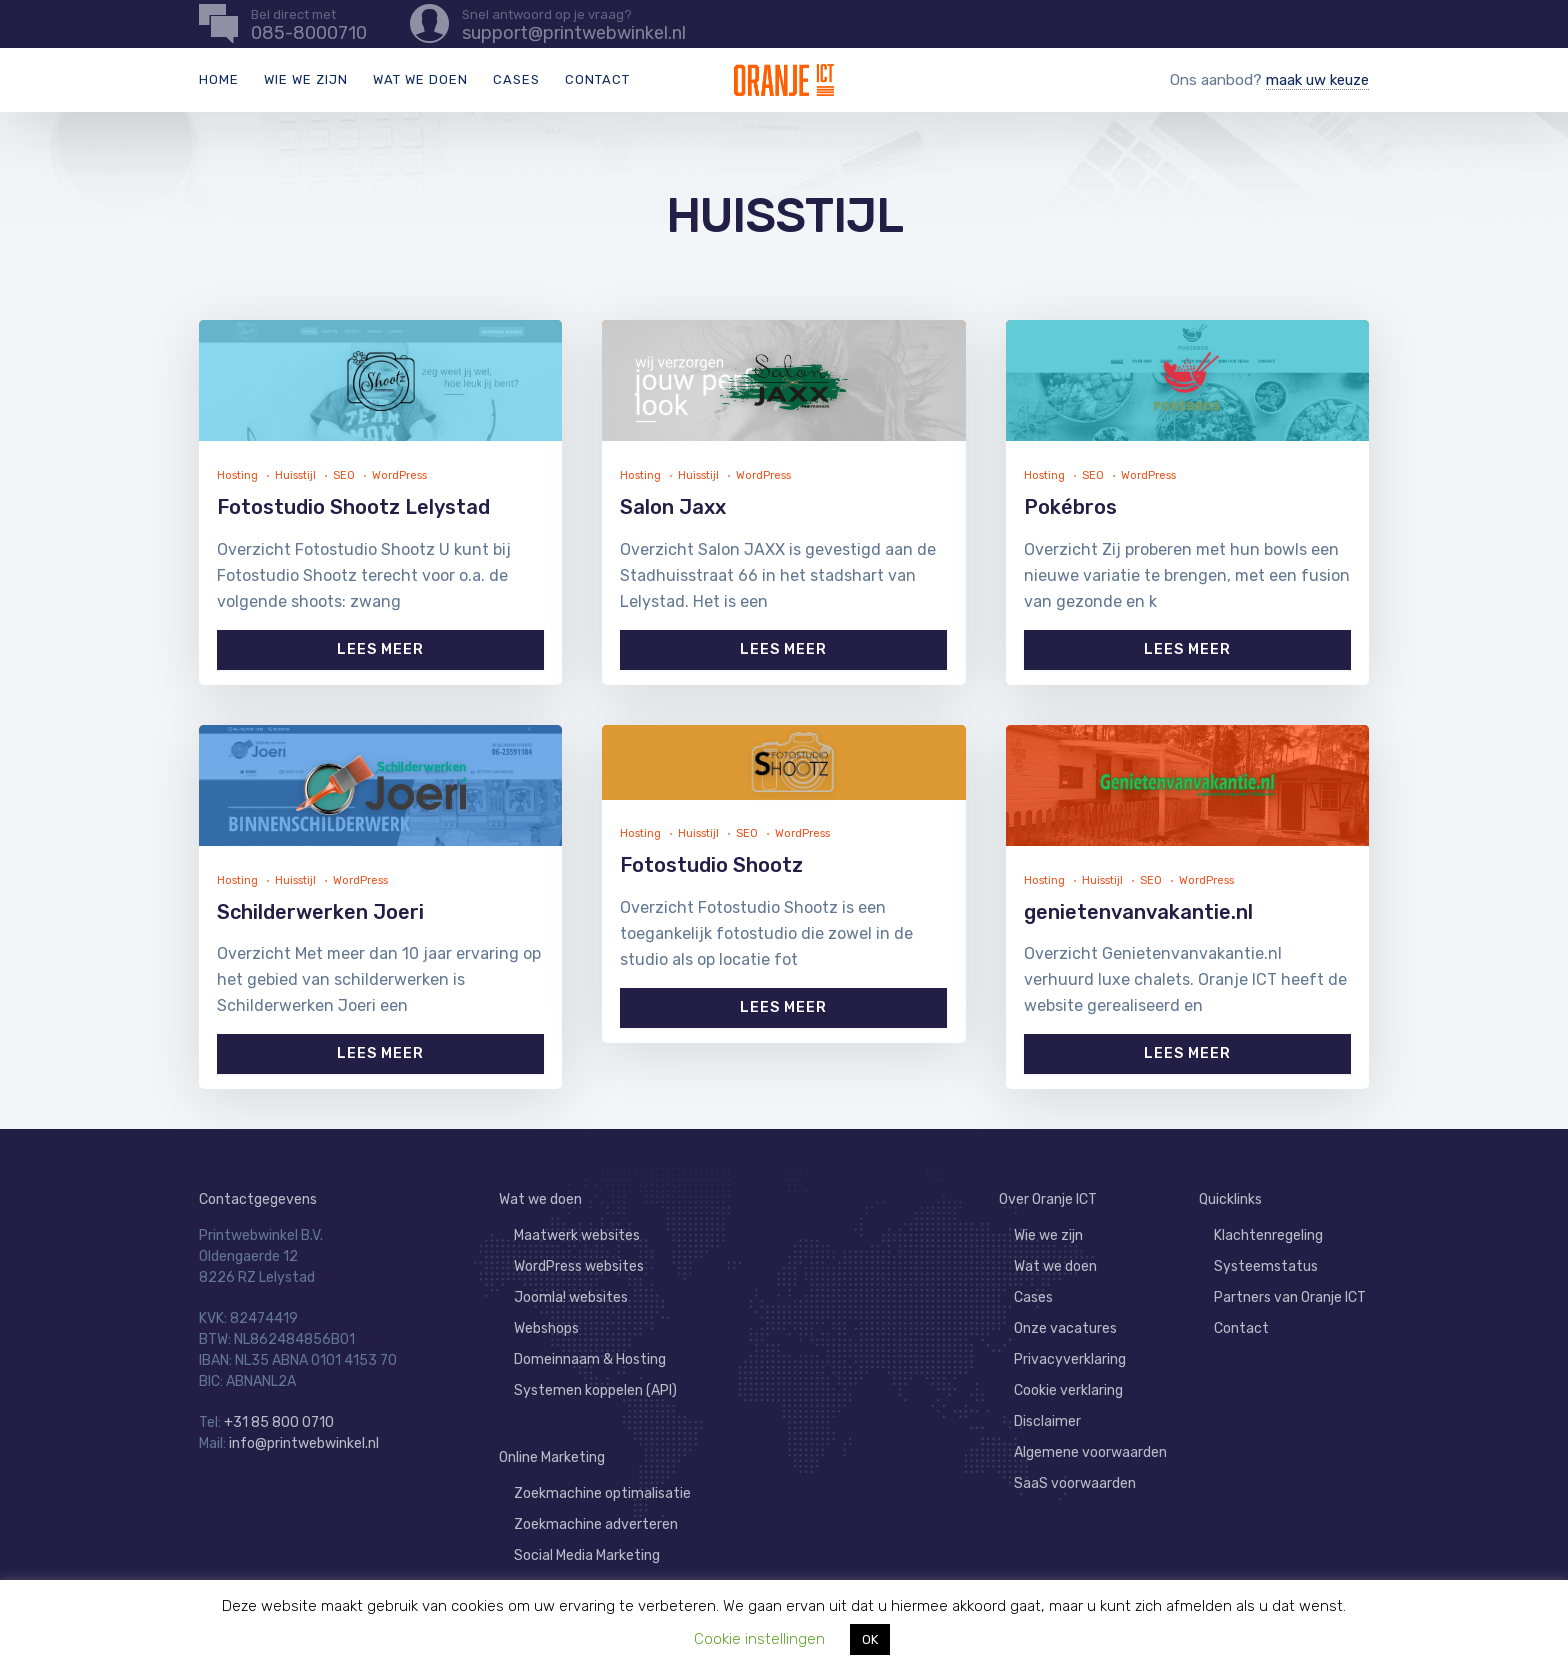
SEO (344, 475)
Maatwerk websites (577, 1235)
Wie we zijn (306, 79)
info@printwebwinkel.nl (304, 1443)
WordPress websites (579, 1266)
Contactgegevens (258, 1199)
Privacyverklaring (1070, 1359)
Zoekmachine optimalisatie (602, 1493)
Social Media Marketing (587, 1555)
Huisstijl (295, 475)
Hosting (237, 475)
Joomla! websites (571, 1297)
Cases (516, 79)
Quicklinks (1230, 1199)
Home (219, 79)
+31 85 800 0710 (279, 1422)
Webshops (546, 1328)
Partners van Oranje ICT (1290, 1297)
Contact (597, 79)
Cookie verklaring (1068, 1390)
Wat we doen (420, 79)
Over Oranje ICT (1048, 1199)
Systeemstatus (1266, 1266)
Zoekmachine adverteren (596, 1524)
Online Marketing (552, 1457)
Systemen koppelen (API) (595, 1390)
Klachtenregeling (1268, 1235)
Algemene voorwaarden (1090, 1452)
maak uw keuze (1317, 80)
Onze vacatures (1065, 1328)
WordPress (399, 475)
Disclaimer (1047, 1421)
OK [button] (870, 1639)
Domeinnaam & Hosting (590, 1359)
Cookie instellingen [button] (759, 1639)
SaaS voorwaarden (1075, 1483)
